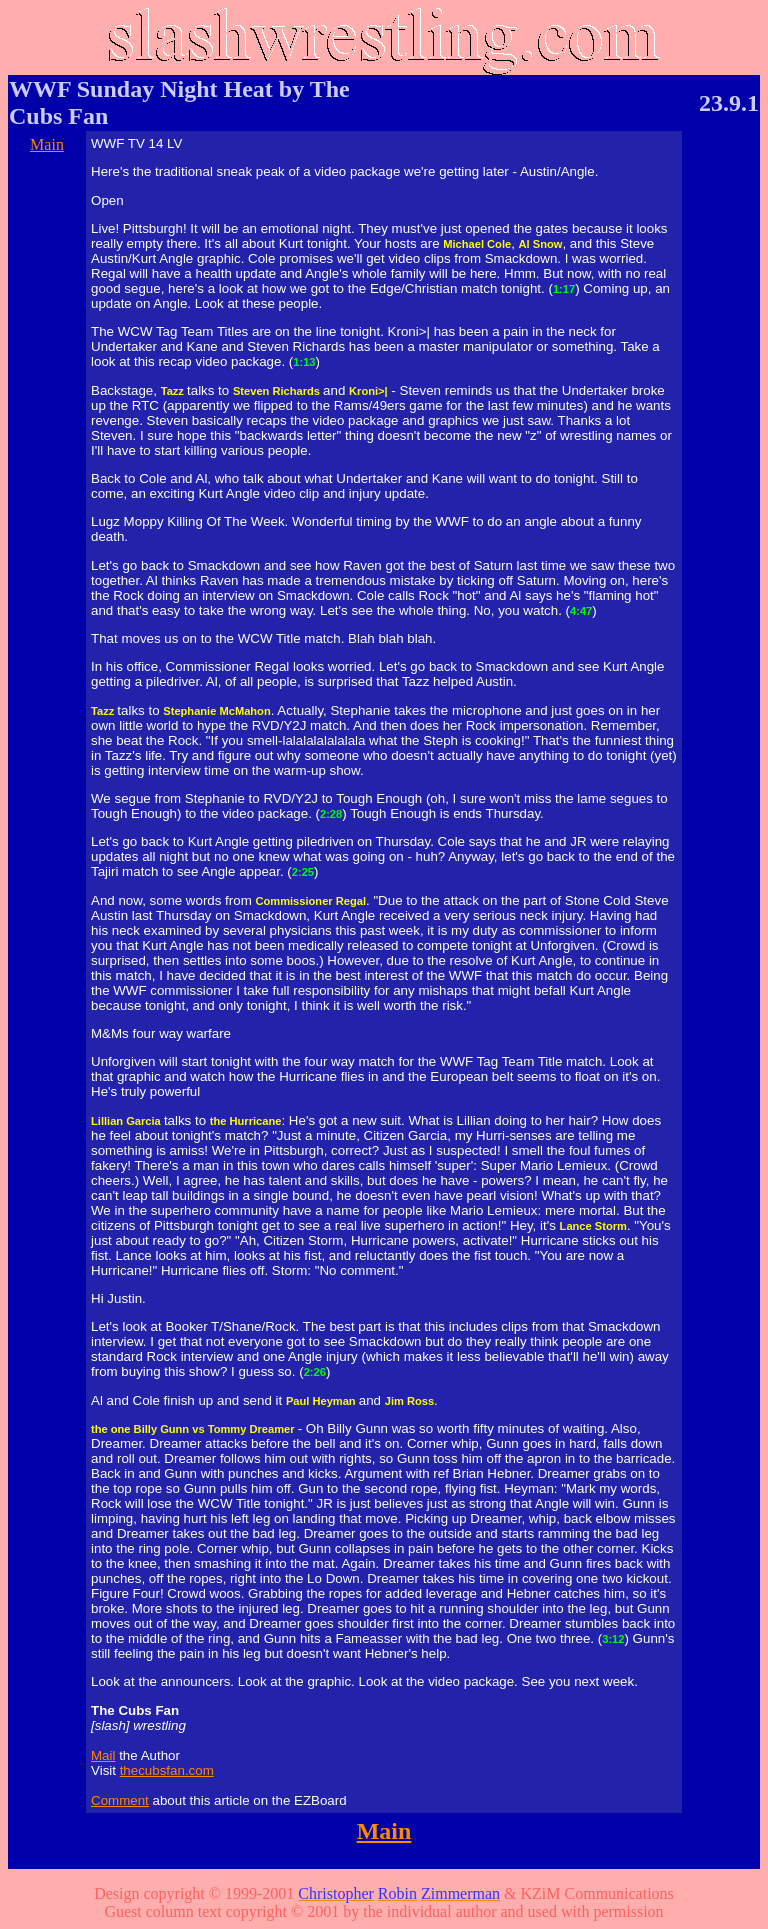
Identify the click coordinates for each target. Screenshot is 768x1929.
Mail (103, 1755)
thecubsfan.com (167, 1770)
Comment (120, 1800)
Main (47, 144)
